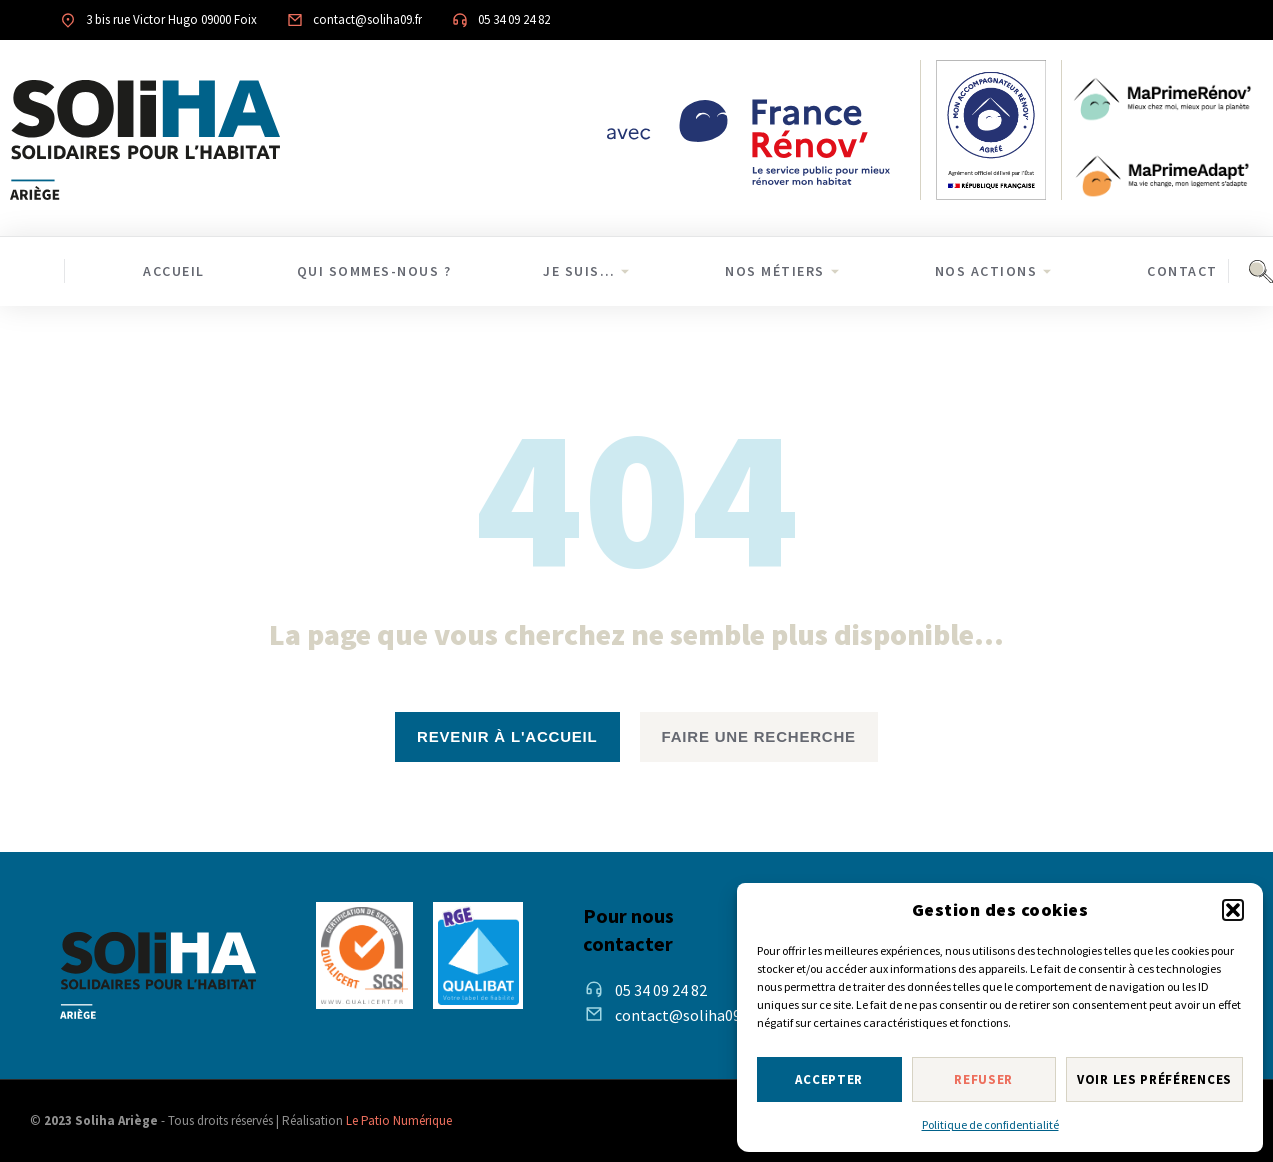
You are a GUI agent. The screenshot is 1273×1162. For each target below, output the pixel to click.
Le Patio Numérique (399, 1120)
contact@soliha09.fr (367, 19)
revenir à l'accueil (507, 736)
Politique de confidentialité (990, 1124)
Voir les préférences (1154, 1079)
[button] (1233, 910)
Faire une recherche (759, 736)
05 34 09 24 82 (514, 19)
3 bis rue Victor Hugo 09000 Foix (171, 19)
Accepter (829, 1079)
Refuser (983, 1079)
